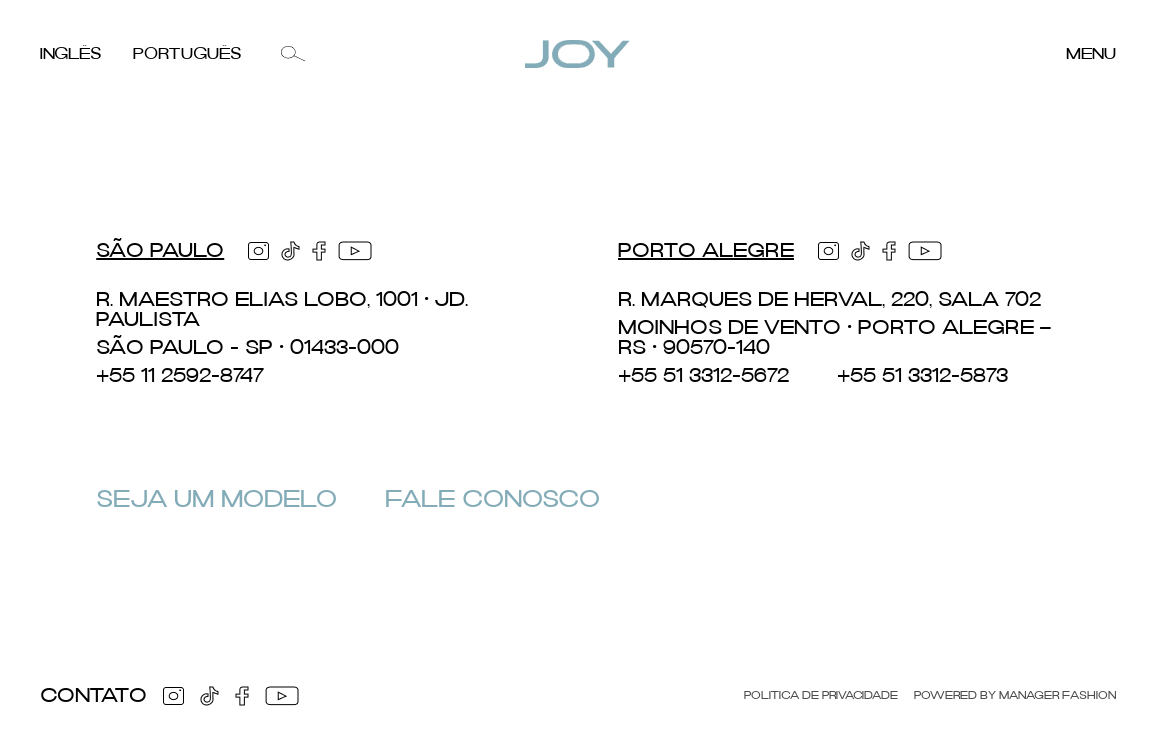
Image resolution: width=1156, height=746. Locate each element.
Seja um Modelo (216, 499)
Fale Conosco (492, 499)
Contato (93, 696)
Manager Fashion (1057, 696)
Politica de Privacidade (821, 696)
